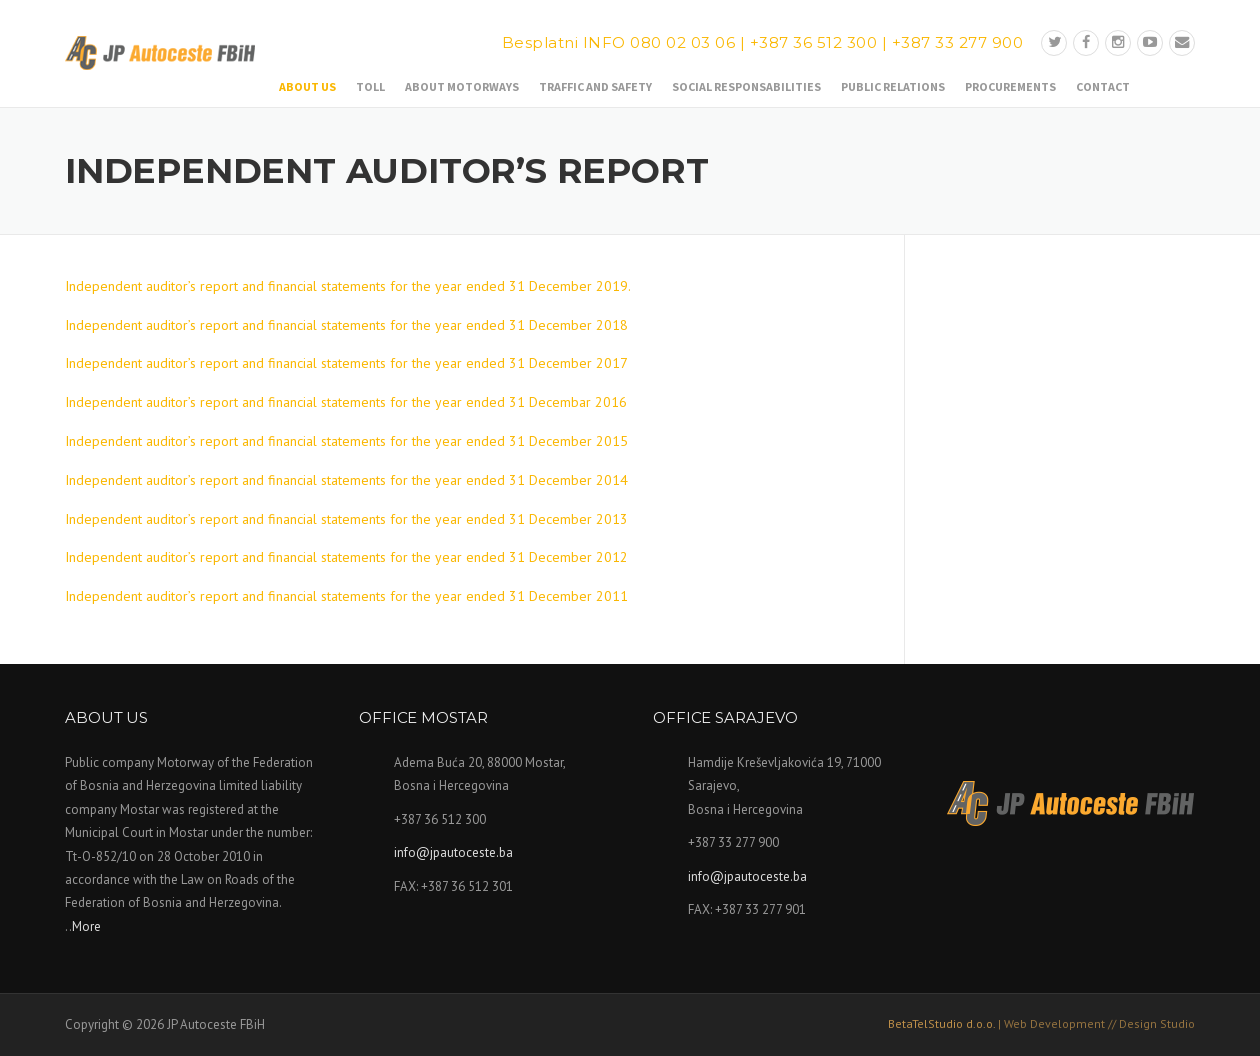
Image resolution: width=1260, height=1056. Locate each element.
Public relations (893, 86)
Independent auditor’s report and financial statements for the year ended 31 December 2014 (346, 480)
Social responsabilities (746, 86)
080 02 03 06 (682, 42)
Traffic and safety (595, 86)
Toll (370, 86)
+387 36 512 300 (814, 42)
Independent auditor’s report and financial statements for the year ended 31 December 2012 (346, 557)
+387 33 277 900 (958, 42)
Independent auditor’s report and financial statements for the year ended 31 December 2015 (346, 441)
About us (307, 86)
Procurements (1010, 86)
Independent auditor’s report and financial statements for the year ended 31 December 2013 (346, 519)
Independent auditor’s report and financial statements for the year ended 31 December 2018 (346, 325)
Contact (1103, 86)
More (86, 926)
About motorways (462, 86)
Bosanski (1150, 84)
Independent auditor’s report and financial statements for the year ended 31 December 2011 (346, 596)
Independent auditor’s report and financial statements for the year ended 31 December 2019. (348, 286)
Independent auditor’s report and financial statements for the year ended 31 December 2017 (346, 363)
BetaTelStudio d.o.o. (1041, 1023)
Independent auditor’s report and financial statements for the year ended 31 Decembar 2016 (346, 402)
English (1181, 84)
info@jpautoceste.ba (453, 852)
